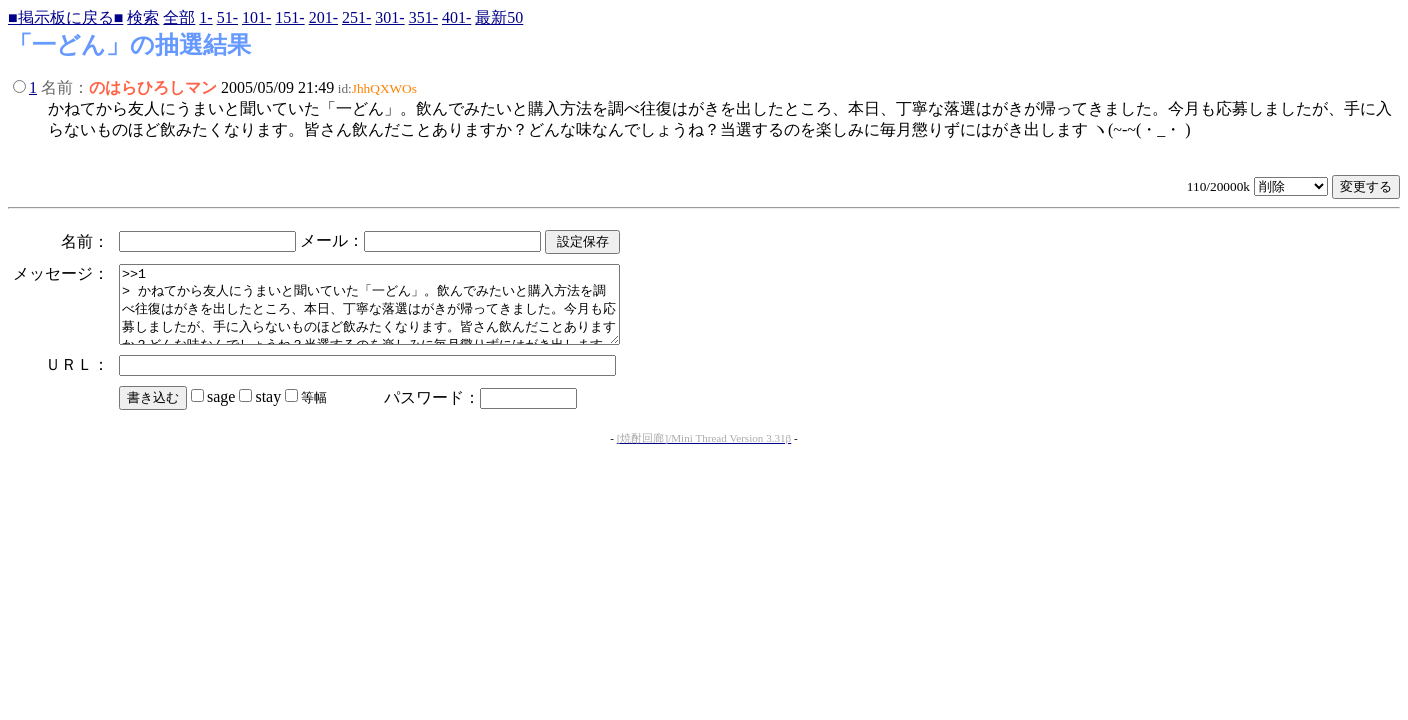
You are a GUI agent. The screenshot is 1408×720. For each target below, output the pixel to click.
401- (456, 17)
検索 (143, 17)
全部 (179, 17)
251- (356, 17)
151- (289, 17)
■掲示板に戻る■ (65, 17)
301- (389, 17)
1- (205, 17)
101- (256, 17)
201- (323, 17)
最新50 (499, 17)
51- (227, 17)
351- (423, 17)
